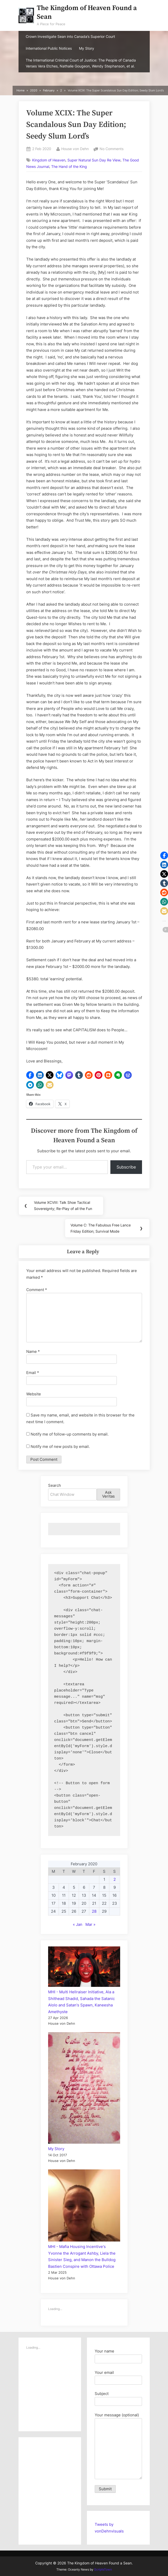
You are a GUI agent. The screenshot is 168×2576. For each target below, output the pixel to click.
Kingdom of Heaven (48, 160)
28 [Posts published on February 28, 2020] (94, 1911)
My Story (86, 48)
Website (33, 1394)
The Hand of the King (69, 166)
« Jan (77, 1924)
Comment (36, 1289)
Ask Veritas (108, 1494)
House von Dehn (75, 148)
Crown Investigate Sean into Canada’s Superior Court (70, 37)
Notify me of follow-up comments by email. (70, 1434)
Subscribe (126, 1167)
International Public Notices (49, 48)
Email (32, 1372)
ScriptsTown (103, 2569)
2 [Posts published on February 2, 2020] (114, 1879)
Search (54, 1485)
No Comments (111, 149)
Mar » (90, 1924)
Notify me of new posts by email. (60, 1446)
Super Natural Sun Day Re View (93, 160)
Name (33, 1351)
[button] (30, 1075)
